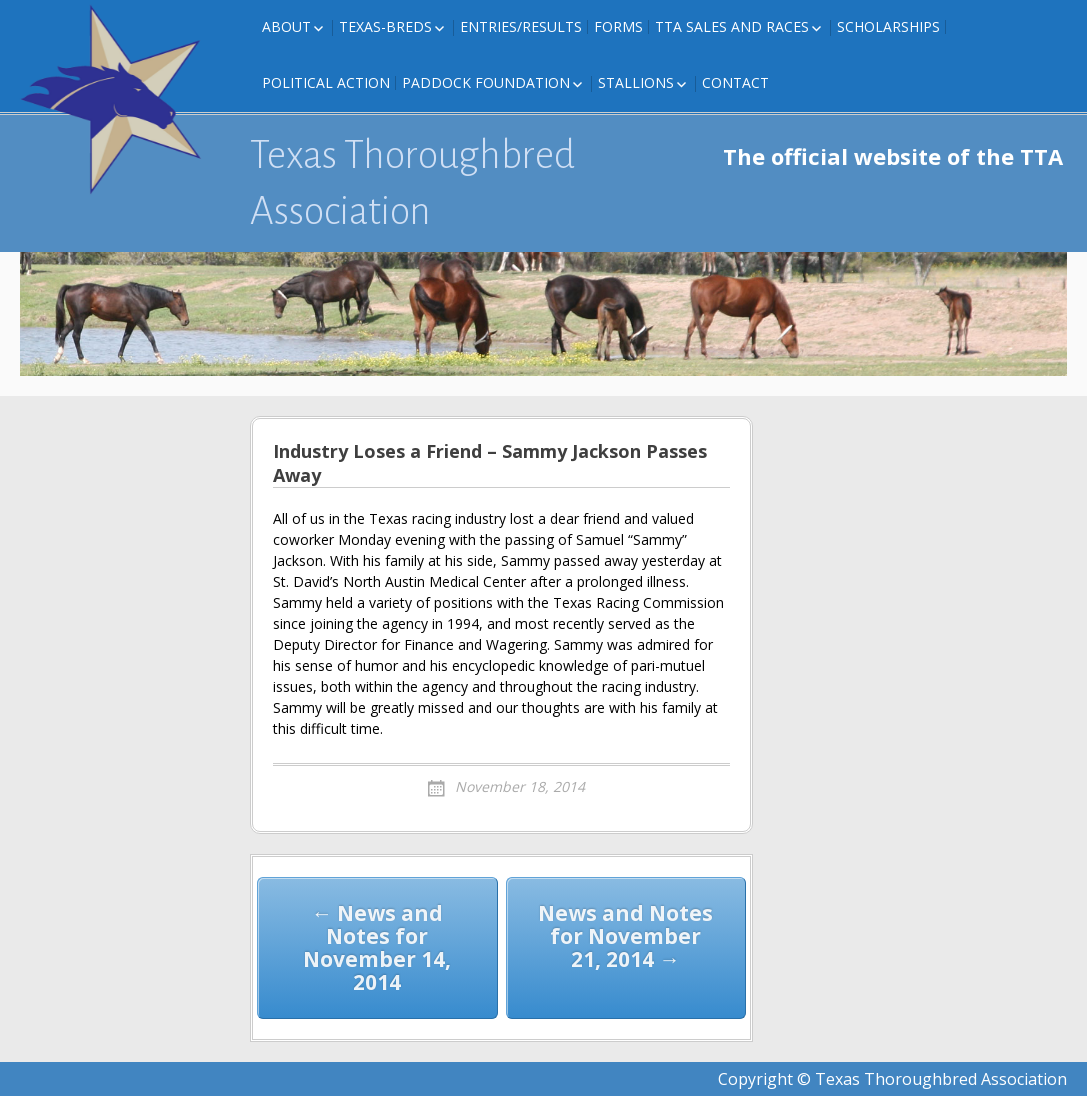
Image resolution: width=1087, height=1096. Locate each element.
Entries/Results (521, 26)
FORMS (618, 26)
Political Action (326, 82)
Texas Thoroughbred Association (412, 183)
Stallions (636, 82)
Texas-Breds (385, 26)
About (286, 26)
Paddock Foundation (486, 82)
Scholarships (888, 26)
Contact (735, 82)
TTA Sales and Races (732, 26)
